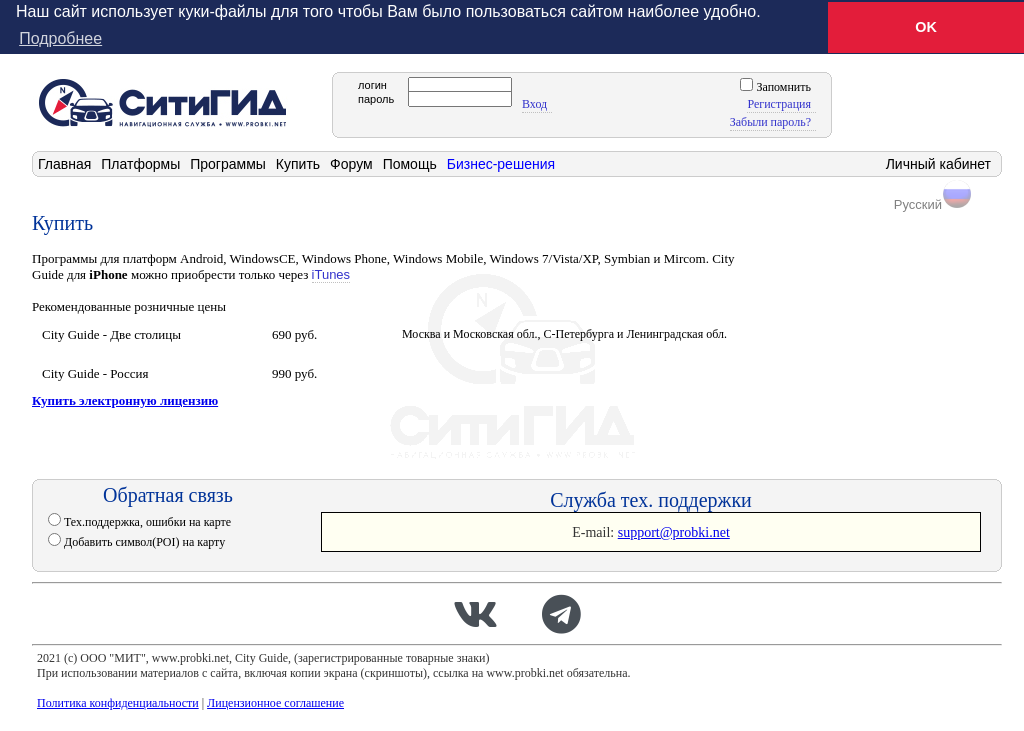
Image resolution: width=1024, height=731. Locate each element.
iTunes (331, 273)
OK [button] (926, 27)
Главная (64, 163)
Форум (351, 163)
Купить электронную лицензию (125, 399)
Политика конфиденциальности (118, 702)
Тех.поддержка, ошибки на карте (146, 521)
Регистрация (779, 103)
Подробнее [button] (60, 38)
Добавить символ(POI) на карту (143, 541)
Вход (534, 103)
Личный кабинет (938, 163)
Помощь (410, 163)
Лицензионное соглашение (275, 702)
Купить (298, 163)
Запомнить (782, 86)
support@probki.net (674, 531)
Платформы (140, 163)
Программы (228, 163)
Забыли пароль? (770, 121)
